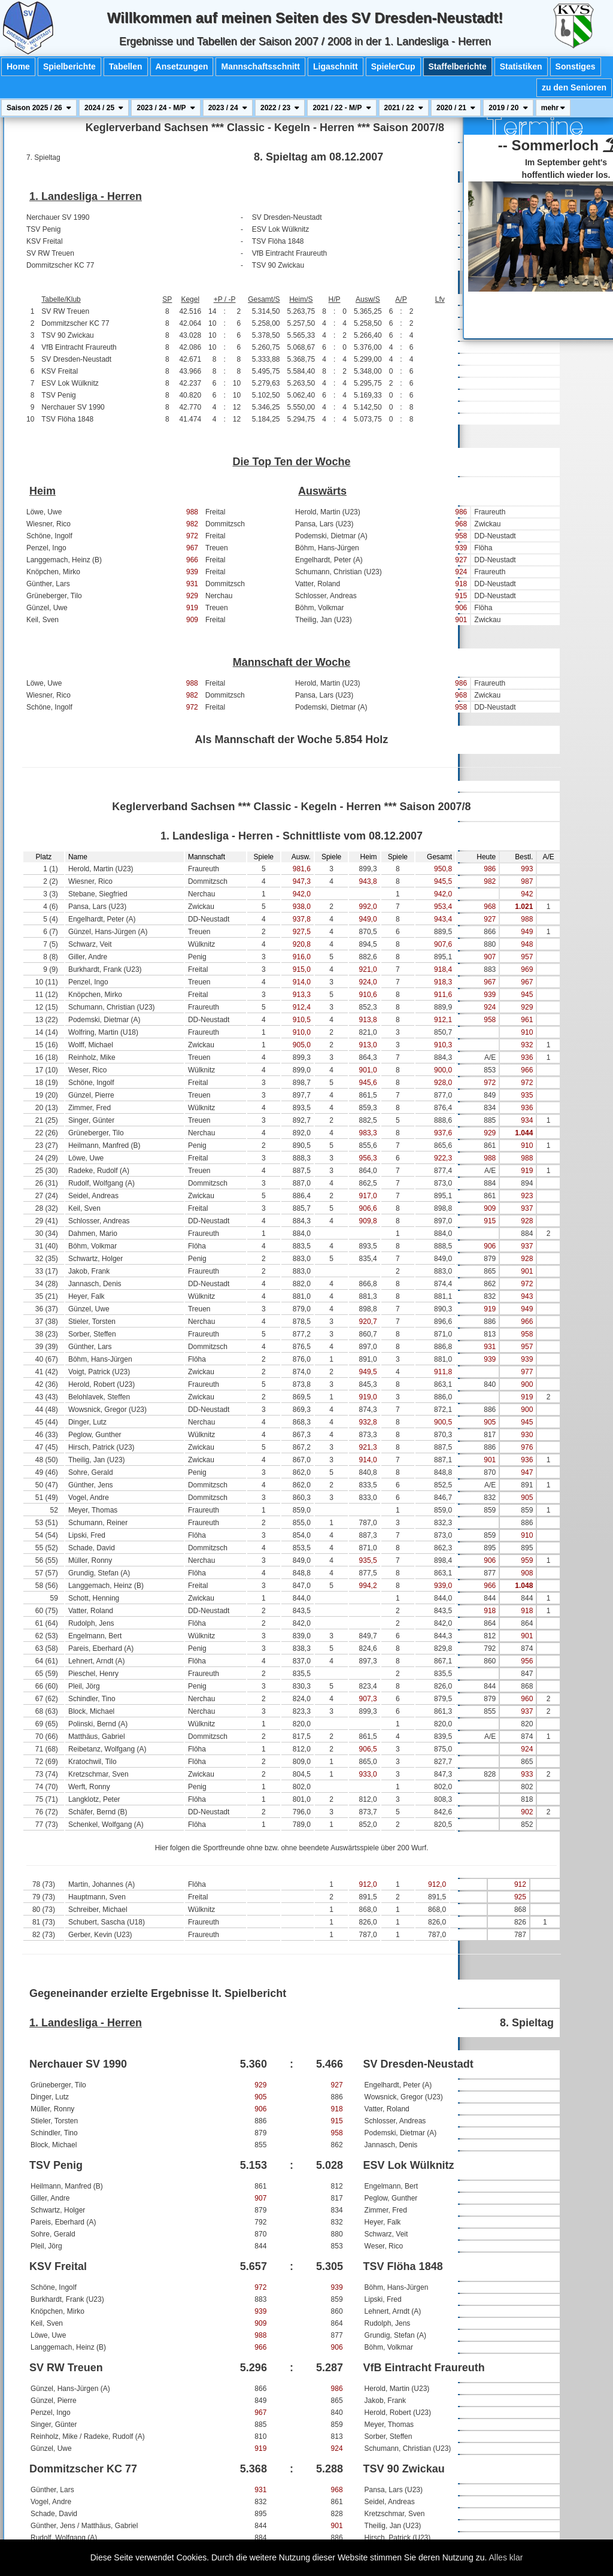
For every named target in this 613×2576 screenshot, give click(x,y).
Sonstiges (576, 66)
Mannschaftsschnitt (260, 66)
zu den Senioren (574, 87)
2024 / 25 (103, 108)
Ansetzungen (182, 66)
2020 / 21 (455, 108)
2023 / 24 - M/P (165, 108)
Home (18, 66)
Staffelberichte (458, 66)
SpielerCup (393, 66)
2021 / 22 (403, 108)
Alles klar (506, 2557)
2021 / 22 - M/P (341, 108)
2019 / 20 (507, 108)
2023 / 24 (227, 108)
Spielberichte (69, 66)
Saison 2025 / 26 (39, 108)
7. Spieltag (43, 157)
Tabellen (125, 66)
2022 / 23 (279, 108)
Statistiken (521, 66)
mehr (553, 108)
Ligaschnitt (335, 66)
